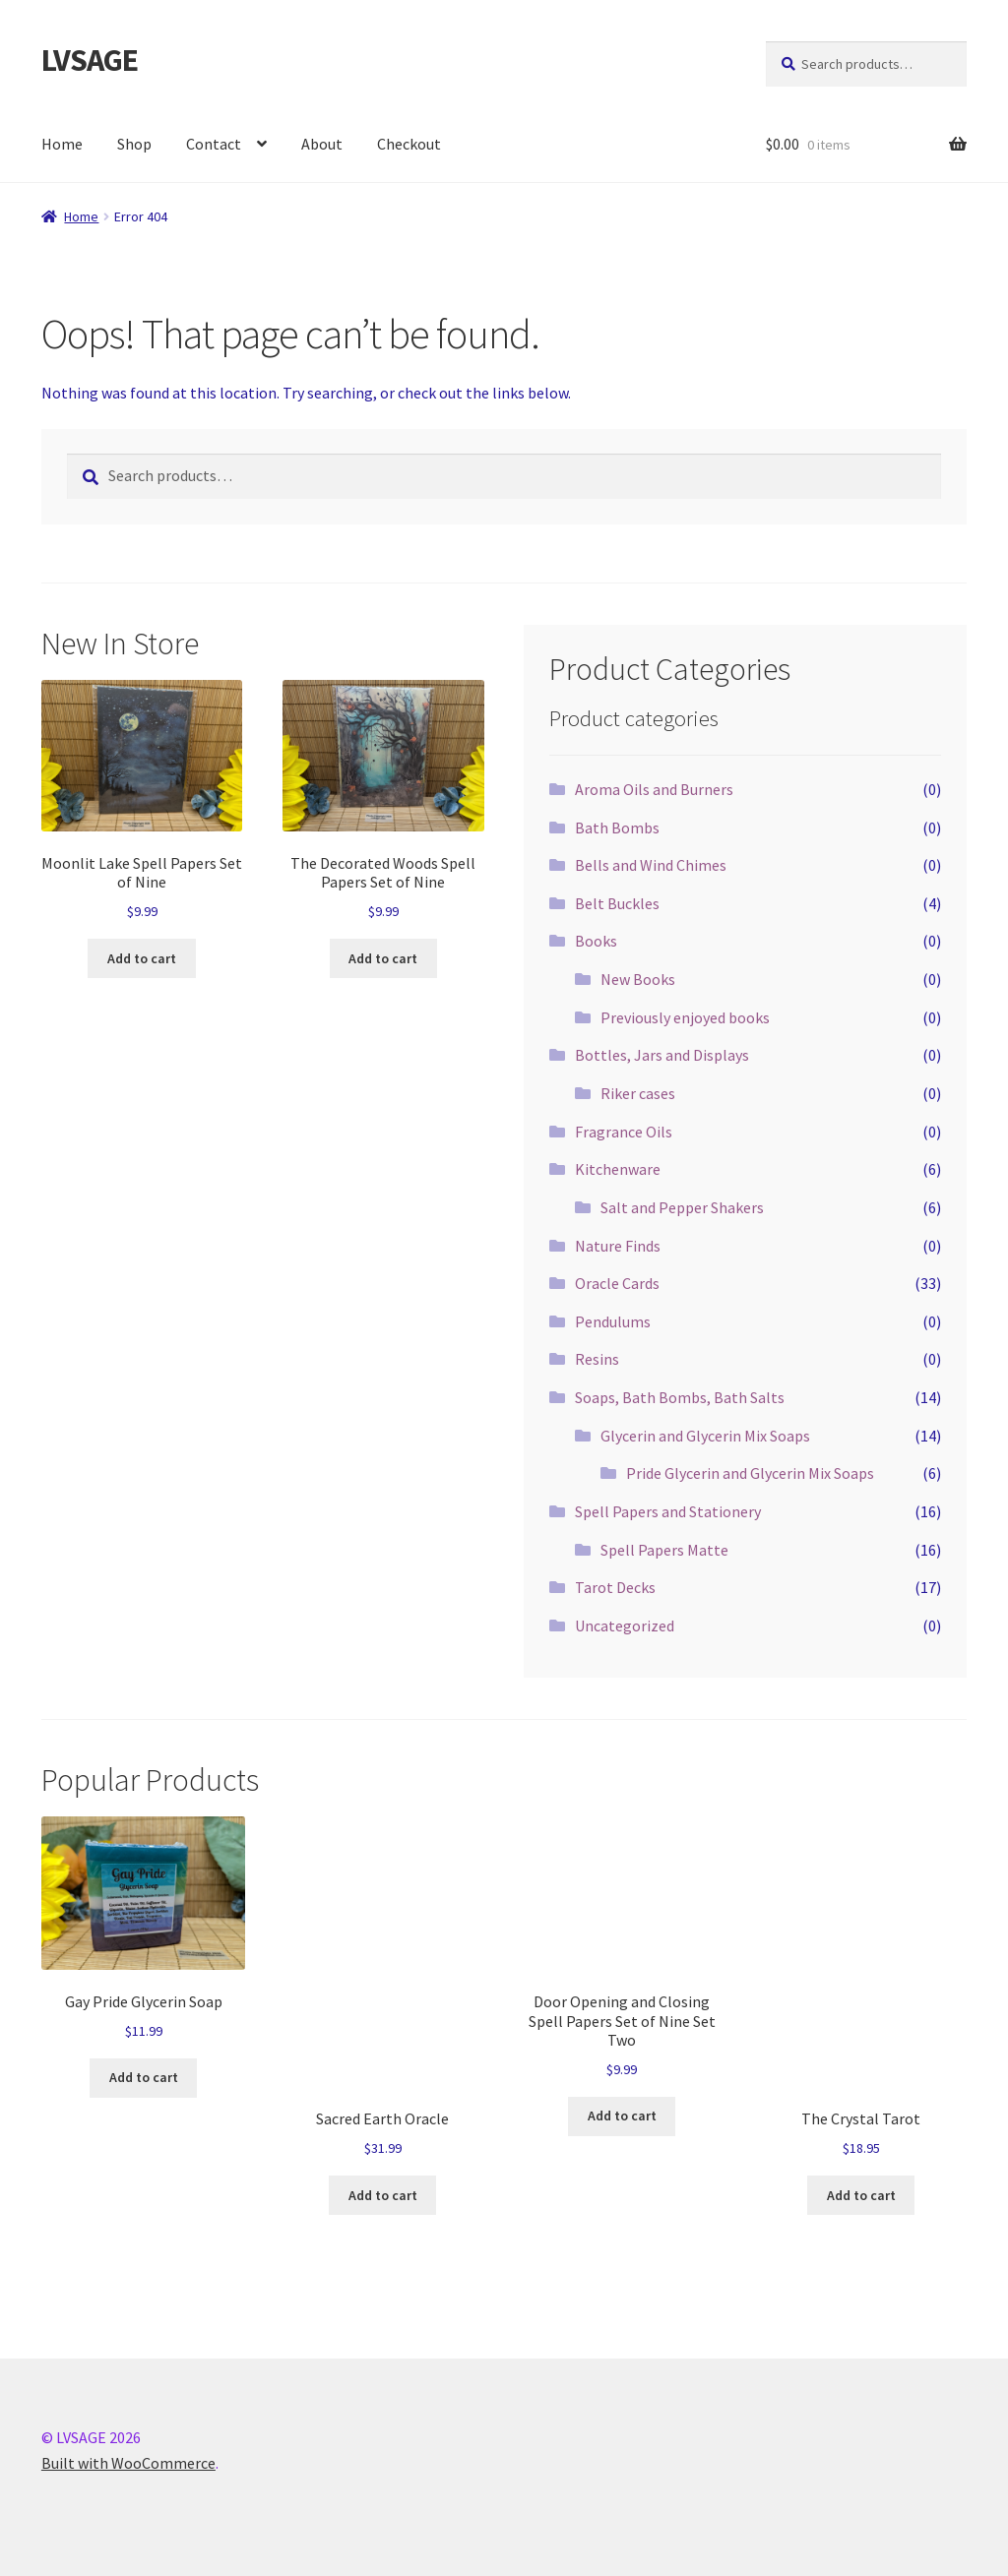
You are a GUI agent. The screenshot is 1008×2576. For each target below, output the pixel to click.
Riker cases (637, 1093)
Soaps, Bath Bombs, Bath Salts (680, 1397)
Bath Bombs (617, 827)
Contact (213, 143)
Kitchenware (618, 1169)
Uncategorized (624, 1625)
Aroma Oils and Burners (654, 789)
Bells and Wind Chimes (650, 865)
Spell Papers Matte (664, 1550)
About (322, 143)
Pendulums (613, 1321)
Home (62, 143)
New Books (637, 979)
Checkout (409, 143)
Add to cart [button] (141, 958)
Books (596, 941)
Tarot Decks (615, 1587)
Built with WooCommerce (128, 2463)
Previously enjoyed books (685, 1017)
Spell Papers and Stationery (668, 1511)
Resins (597, 1359)
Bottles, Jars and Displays (662, 1055)
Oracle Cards (617, 1283)
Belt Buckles (617, 903)
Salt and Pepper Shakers (682, 1207)
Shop (134, 143)
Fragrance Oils (623, 1131)
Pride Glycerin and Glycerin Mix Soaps (750, 1473)
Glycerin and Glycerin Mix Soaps (705, 1435)
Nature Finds (618, 1246)
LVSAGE (89, 60)
